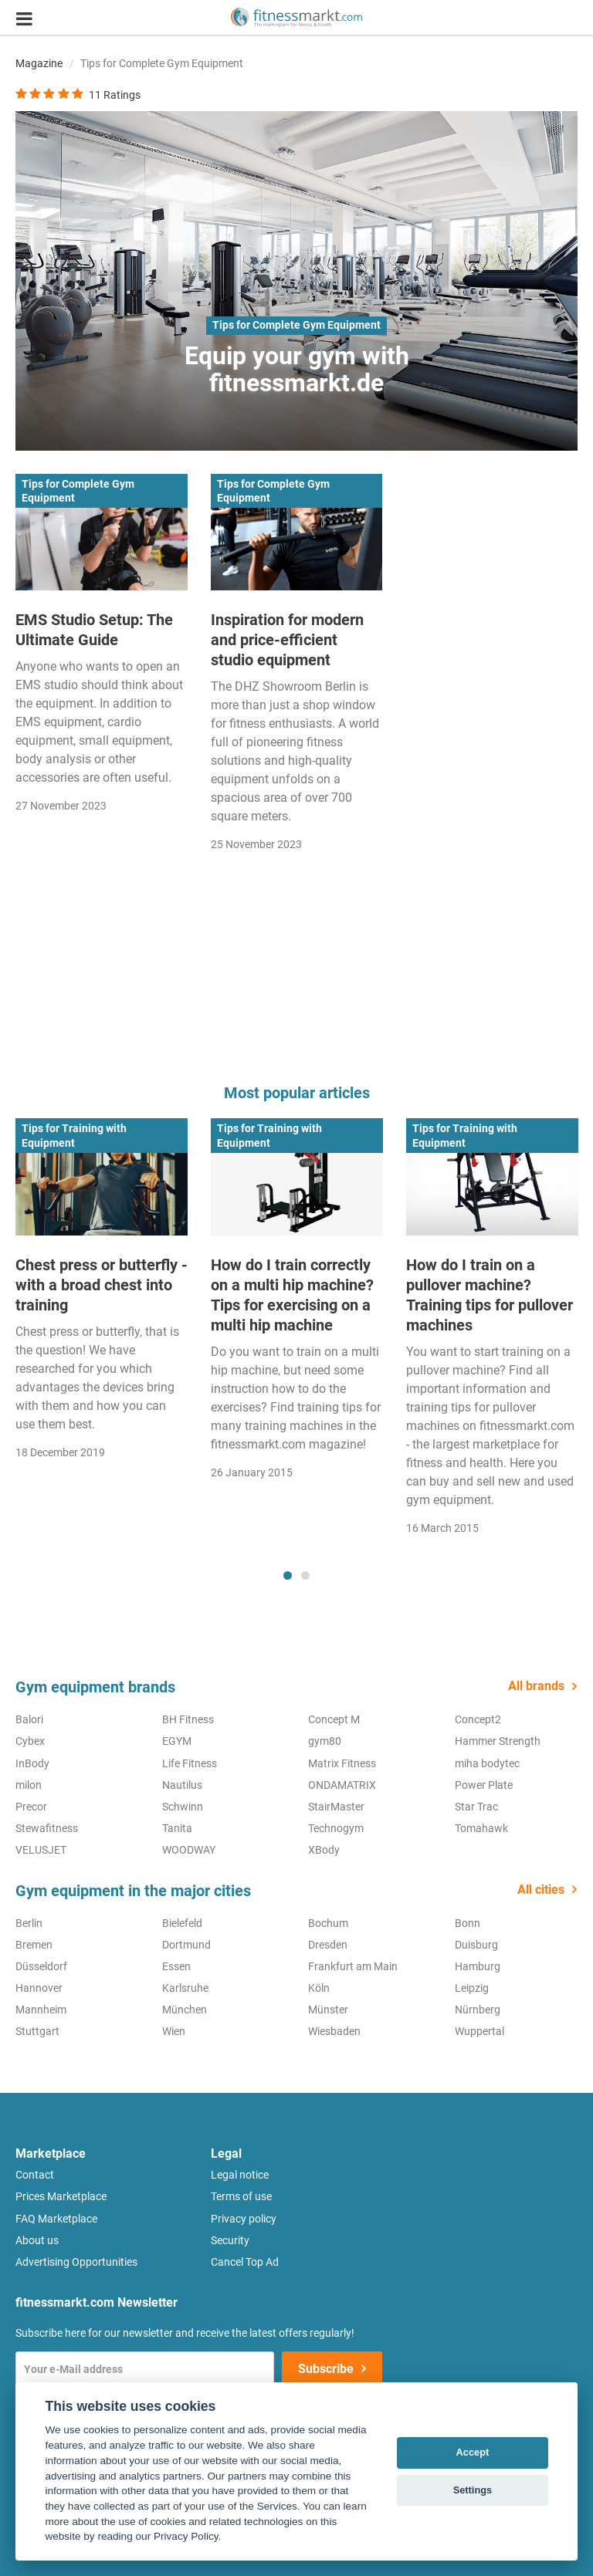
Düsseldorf (41, 1966)
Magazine (39, 63)
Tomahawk (481, 1828)
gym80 (324, 1741)
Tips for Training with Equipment (74, 1135)
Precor (31, 1806)
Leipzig (472, 1988)
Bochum (328, 1923)
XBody (324, 1850)
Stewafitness (46, 1828)
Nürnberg (477, 2009)
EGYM (176, 1741)
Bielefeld (182, 1923)
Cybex (30, 1741)
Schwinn (182, 1806)
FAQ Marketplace (56, 2219)
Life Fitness (189, 1763)
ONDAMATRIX (342, 1785)
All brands (536, 1685)
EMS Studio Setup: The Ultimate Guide (94, 629)
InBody (32, 1763)
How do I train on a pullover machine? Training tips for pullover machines (489, 1295)
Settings (472, 2490)
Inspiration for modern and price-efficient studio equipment (287, 639)
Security (230, 2240)
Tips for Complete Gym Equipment (296, 325)
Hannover (39, 1988)
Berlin (28, 1923)
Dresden (327, 1945)
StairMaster (336, 1806)
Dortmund (186, 1945)
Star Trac (476, 1806)
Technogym (336, 1828)
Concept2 (478, 1719)
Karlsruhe (185, 1988)
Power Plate (484, 1785)
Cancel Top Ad (245, 2262)
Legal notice (240, 2175)
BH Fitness (188, 1719)
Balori (29, 1719)
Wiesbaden (334, 2031)
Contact (34, 2175)
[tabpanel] (101, 1293)
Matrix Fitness (342, 1763)
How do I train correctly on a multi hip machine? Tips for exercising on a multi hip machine (292, 1295)
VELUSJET (40, 1850)
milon (28, 1785)
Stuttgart (37, 2031)
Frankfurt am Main (353, 1966)
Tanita (177, 1828)
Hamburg (477, 1966)
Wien (173, 2031)
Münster (328, 2009)
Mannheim (40, 2009)
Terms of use (241, 2196)
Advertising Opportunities (76, 2262)
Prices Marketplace (61, 2196)
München (184, 2009)
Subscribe (326, 2368)
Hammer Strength (497, 1741)
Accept (473, 2452)
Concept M (334, 1719)
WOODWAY (188, 1850)
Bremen (34, 1945)
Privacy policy (243, 2219)
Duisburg (476, 1945)
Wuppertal (479, 2031)
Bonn (467, 1923)
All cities (540, 1889)
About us (37, 2240)
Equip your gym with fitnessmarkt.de (297, 369)
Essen (176, 1966)
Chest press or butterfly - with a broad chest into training (101, 1285)
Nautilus (182, 1785)
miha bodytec (487, 1763)
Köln (319, 1988)
